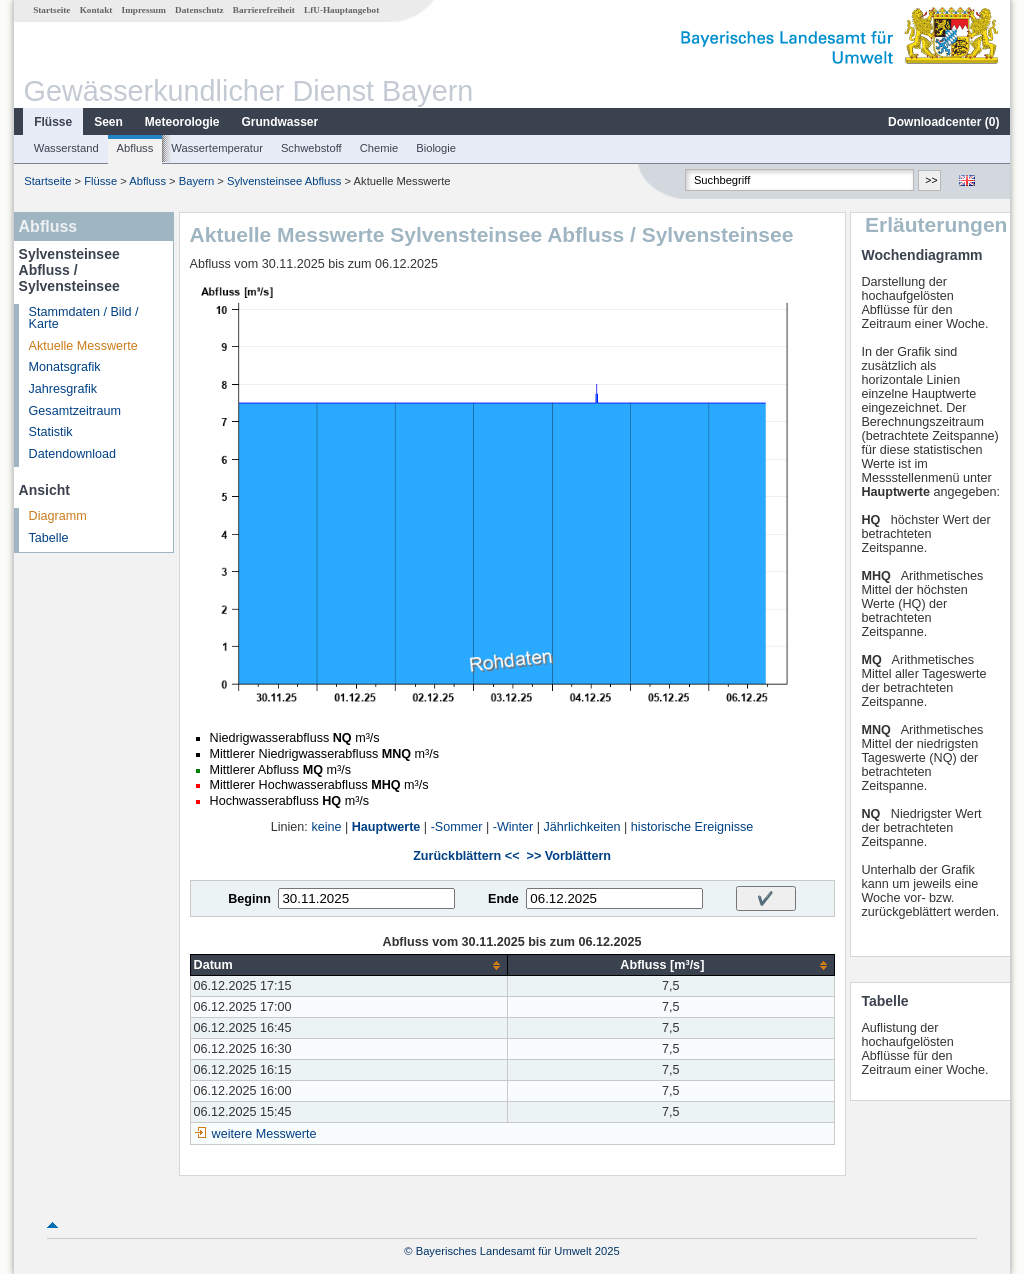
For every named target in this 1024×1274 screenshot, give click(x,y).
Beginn (249, 899)
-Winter (513, 827)
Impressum (144, 10)
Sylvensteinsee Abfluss (284, 181)
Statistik (51, 432)
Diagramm (58, 516)
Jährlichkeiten (582, 827)
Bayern (196, 181)
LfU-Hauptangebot (341, 10)
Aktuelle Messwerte (83, 346)
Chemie (379, 148)
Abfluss (135, 148)
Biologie (436, 148)
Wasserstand (66, 148)
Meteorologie (182, 122)
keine (326, 827)
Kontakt (96, 10)
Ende (503, 899)
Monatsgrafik (65, 367)
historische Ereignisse (692, 827)
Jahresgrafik (63, 389)
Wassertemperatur (217, 148)
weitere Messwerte (264, 1134)
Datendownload (73, 454)
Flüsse (53, 122)
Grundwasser (280, 122)
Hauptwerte (386, 827)
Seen (108, 122)
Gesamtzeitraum (75, 411)
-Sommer (457, 827)
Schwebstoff (311, 148)
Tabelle (49, 538)
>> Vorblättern (569, 856)
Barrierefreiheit (264, 10)
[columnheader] (349, 965)
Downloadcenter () (943, 122)
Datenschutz (199, 10)
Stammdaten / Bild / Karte (84, 318)
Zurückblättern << (466, 856)
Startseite (51, 10)
